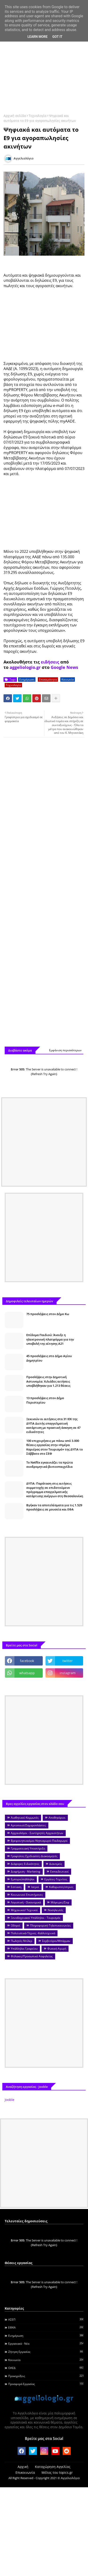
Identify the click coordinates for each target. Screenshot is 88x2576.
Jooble (9, 2099)
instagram (68, 1673)
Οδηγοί (15, 1925)
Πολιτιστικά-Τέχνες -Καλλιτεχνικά (33, 1933)
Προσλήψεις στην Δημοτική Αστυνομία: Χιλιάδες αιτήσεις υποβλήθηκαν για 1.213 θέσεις (48, 1381)
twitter (67, 1661)
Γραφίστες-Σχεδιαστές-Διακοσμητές (34, 1856)
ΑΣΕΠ (45, 2319)
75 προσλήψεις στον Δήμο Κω (47, 1314)
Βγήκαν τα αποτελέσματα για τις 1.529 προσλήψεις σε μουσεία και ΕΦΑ (54, 1507)
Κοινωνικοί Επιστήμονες (27, 1895)
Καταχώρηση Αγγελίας (52, 2466)
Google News (64, 667)
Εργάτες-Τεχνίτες (55, 1879)
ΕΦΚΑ (45, 2327)
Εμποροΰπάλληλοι (22, 1879)
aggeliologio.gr (25, 667)
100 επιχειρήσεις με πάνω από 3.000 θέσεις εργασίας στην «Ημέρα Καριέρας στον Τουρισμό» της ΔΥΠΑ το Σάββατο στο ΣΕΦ (54, 1447)
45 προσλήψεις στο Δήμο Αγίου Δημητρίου (49, 1358)
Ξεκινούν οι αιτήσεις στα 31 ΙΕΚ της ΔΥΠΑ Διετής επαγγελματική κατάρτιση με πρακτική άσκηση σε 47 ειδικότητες (53, 1425)
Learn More (37, 37)
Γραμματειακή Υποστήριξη (28, 1848)
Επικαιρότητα (48, 679)
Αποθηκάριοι (57, 1818)
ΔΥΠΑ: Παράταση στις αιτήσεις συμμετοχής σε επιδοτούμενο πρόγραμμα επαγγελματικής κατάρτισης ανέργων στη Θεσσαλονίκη (54, 1489)
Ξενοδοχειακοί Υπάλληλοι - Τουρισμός (36, 1918)
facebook (27, 1661)
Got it (57, 37)
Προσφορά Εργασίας (45, 2384)
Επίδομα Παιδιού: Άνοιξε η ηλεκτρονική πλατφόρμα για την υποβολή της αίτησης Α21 (50, 1339)
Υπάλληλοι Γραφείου (24, 1949)
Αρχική (23, 2466)
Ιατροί (35, 1887)
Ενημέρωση (26, 679)
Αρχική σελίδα (15, 115)
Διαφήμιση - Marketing (25, 1872)
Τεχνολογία (37, 115)
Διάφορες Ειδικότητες (25, 1864)
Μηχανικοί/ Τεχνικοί (24, 1910)
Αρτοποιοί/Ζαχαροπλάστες (28, 1825)
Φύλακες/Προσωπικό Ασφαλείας (32, 1956)
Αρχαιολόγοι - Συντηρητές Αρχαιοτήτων (37, 1833)
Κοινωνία (67, 679)
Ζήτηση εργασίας (45, 2352)
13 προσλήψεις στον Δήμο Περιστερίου (45, 1400)
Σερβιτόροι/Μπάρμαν (56, 1941)
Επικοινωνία (25, 2472)
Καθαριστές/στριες (61, 1887)
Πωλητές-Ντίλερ (21, 1941)
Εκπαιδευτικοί (59, 1872)
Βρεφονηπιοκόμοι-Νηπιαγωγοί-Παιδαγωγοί (39, 1841)
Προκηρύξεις (45, 2376)
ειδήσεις (50, 662)
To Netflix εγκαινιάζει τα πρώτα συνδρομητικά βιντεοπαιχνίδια (49, 1464)
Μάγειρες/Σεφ (60, 1902)
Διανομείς (55, 1864)
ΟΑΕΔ (45, 2368)
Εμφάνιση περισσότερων (65, 1050)
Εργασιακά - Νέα (45, 2343)
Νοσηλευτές (55, 1910)
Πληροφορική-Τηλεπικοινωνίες (50, 1925)
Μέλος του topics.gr (57, 2472)
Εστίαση (16, 1887)
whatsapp (27, 1673)
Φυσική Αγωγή (56, 1949)
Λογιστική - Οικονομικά (26, 1902)
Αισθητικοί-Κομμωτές (25, 1818)
